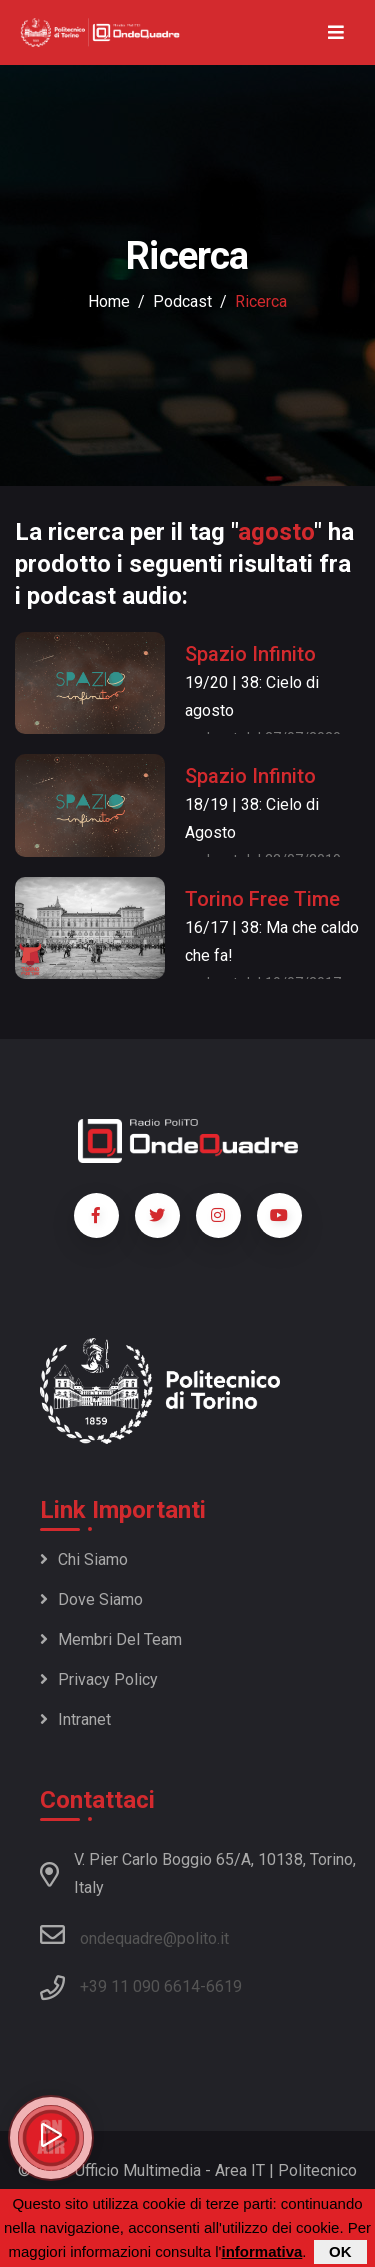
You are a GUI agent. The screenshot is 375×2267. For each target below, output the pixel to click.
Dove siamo (91, 1599)
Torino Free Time (262, 899)
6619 (224, 1986)
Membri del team (111, 1639)
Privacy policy (99, 1679)
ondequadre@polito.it (134, 1935)
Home (109, 301)
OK (340, 2251)
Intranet (75, 1719)
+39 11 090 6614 (140, 1986)
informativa (261, 2251)
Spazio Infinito (250, 654)
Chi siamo (84, 1559)
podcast (182, 301)
